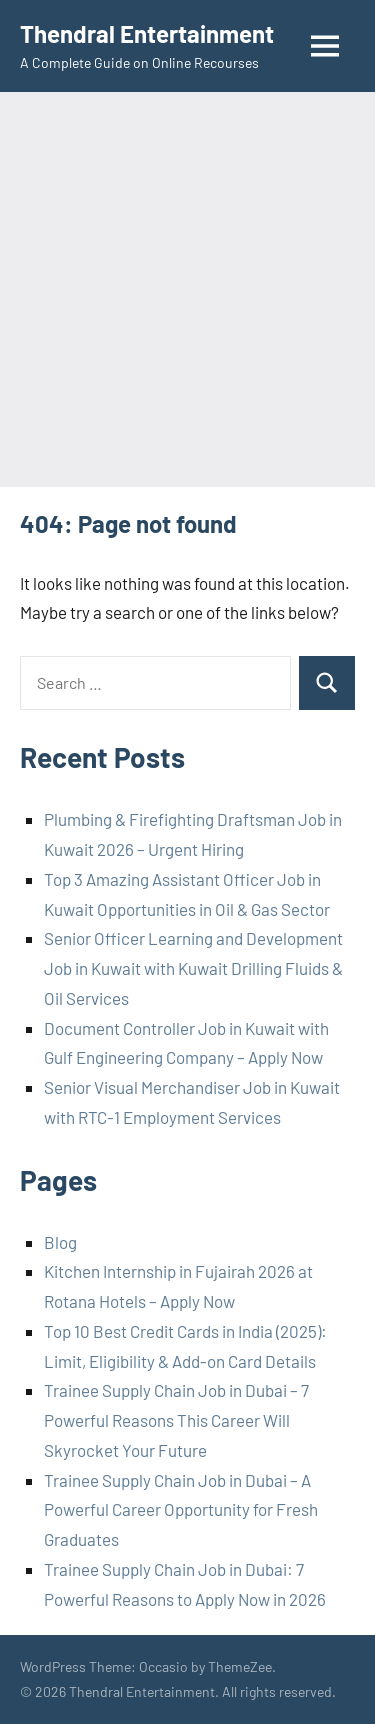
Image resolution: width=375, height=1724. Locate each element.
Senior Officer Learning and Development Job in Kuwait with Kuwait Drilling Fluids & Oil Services (193, 968)
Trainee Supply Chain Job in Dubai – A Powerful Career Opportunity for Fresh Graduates (181, 1510)
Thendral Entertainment (147, 33)
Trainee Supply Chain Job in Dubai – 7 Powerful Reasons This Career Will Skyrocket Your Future (176, 1420)
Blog (60, 1242)
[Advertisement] (187, 289)
